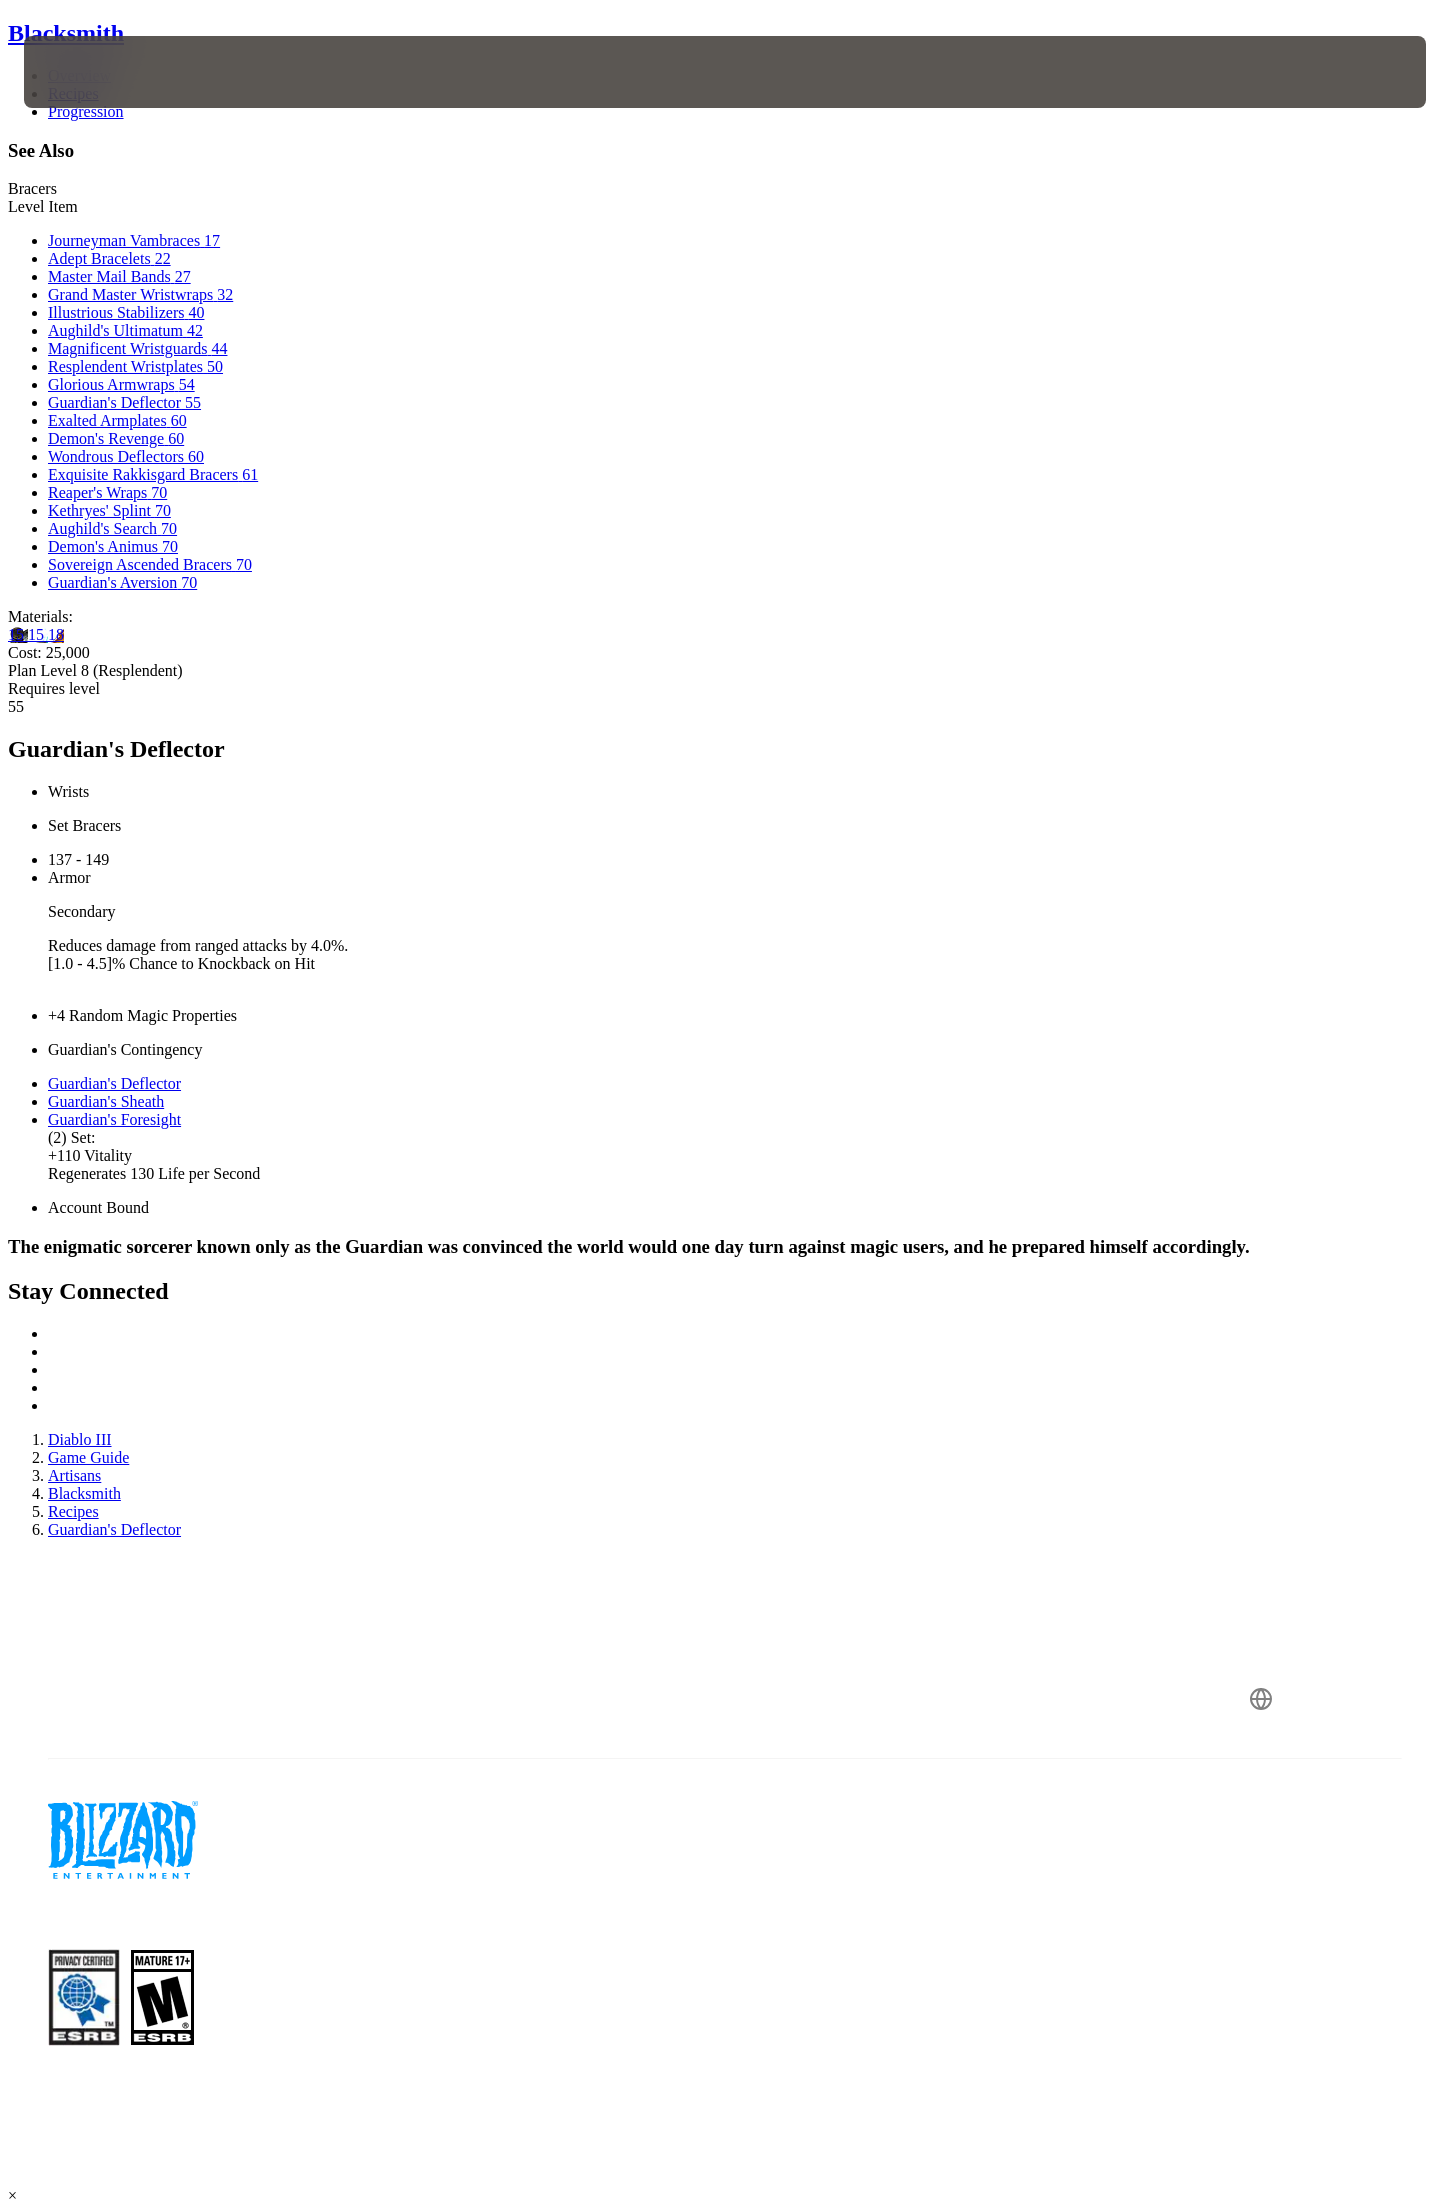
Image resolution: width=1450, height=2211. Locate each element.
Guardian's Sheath (106, 1101)
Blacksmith (66, 33)
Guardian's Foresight (114, 1119)
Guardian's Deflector (114, 1083)
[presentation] (98, 72)
